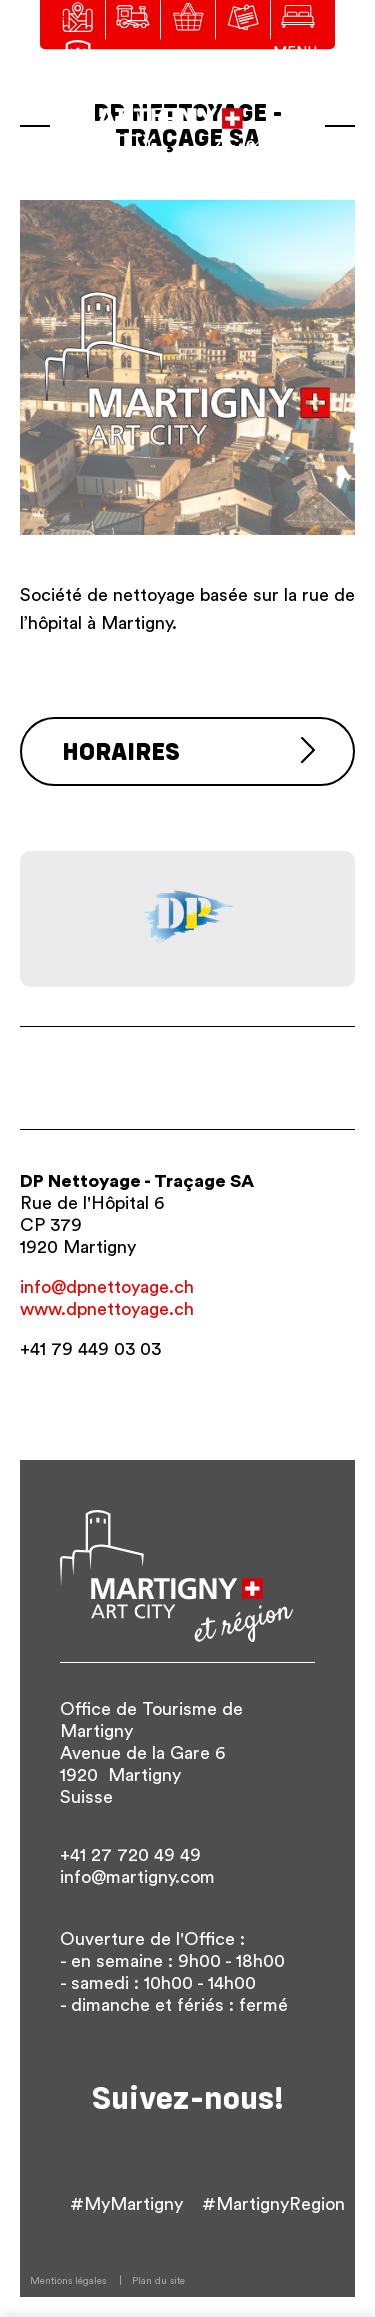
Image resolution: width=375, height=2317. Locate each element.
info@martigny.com (137, 1877)
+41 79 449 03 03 (90, 1349)
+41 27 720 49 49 (130, 1855)
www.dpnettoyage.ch (107, 1309)
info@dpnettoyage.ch (107, 1287)
